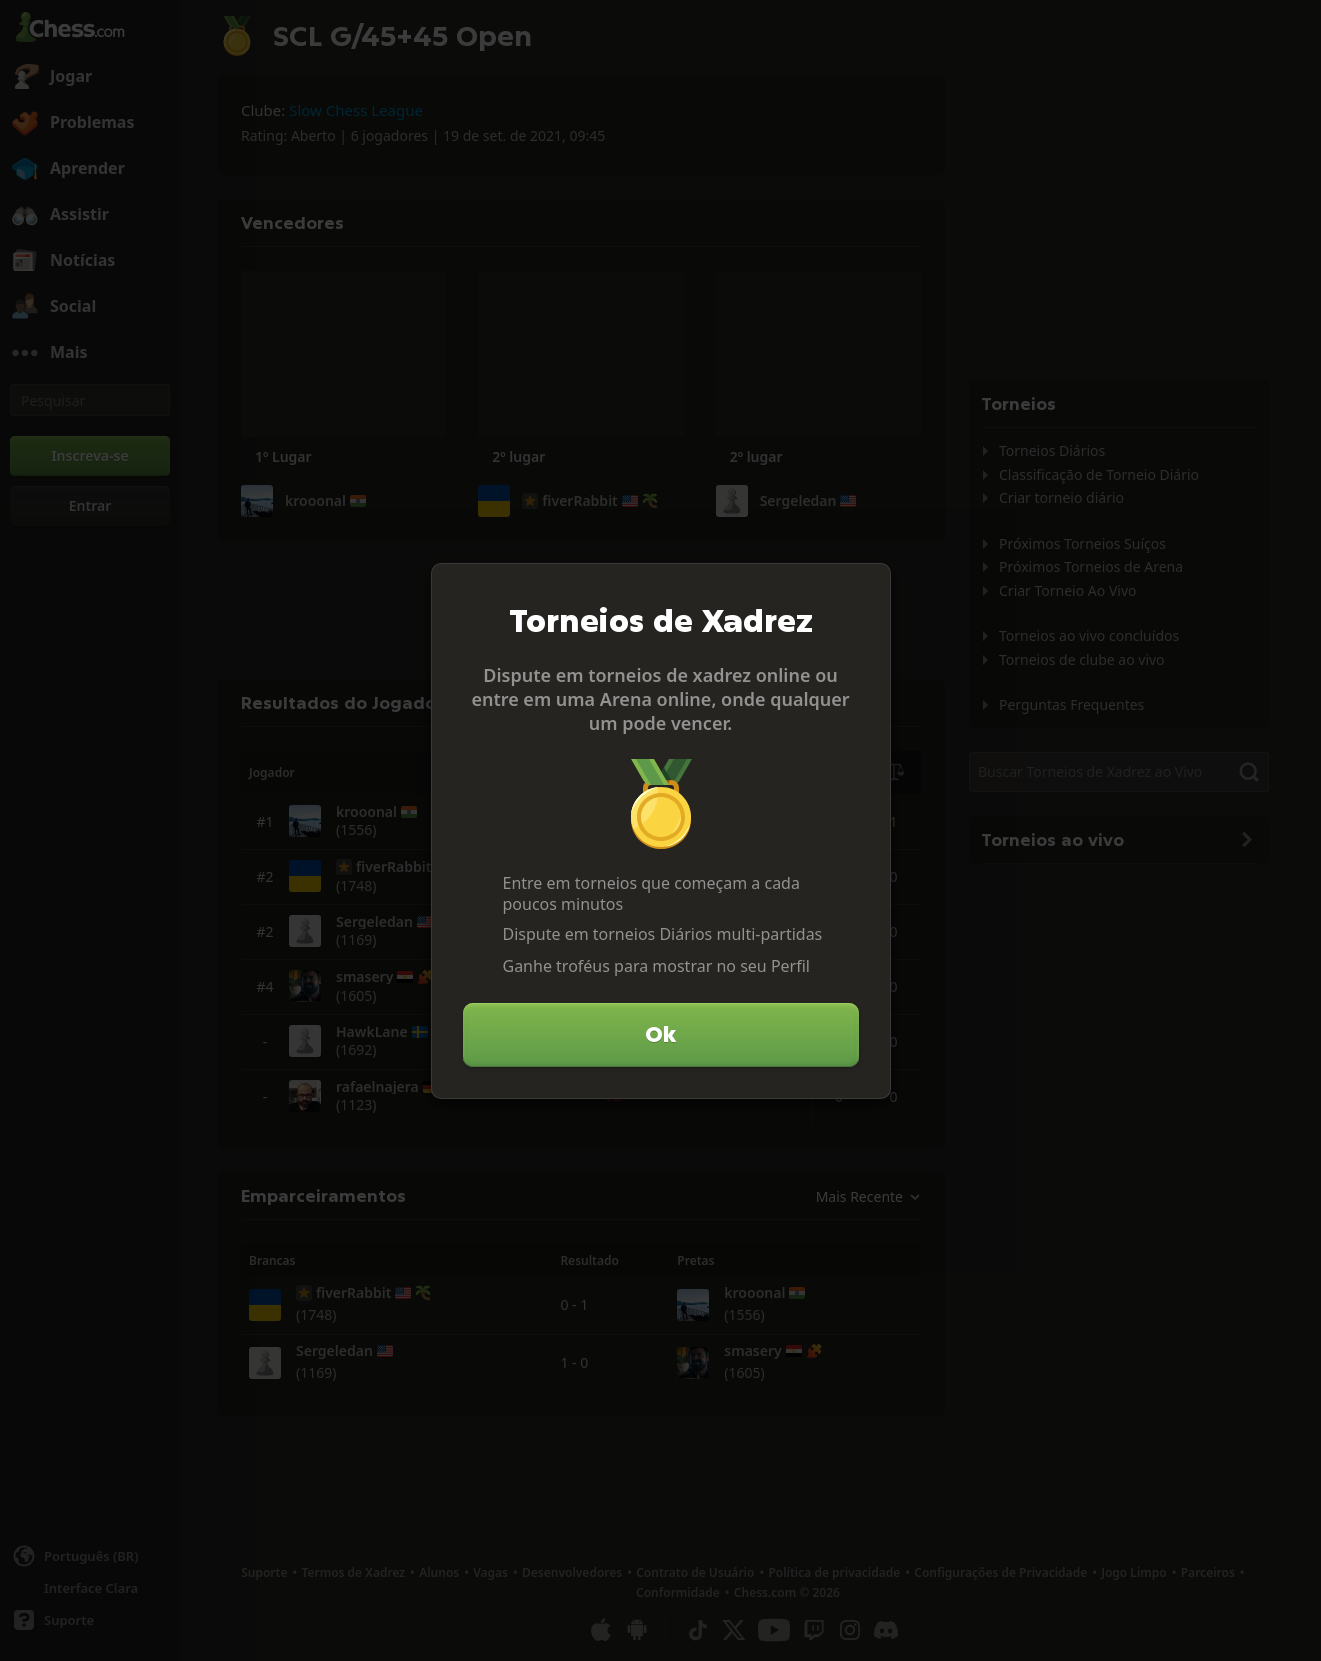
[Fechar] (867, 587)
